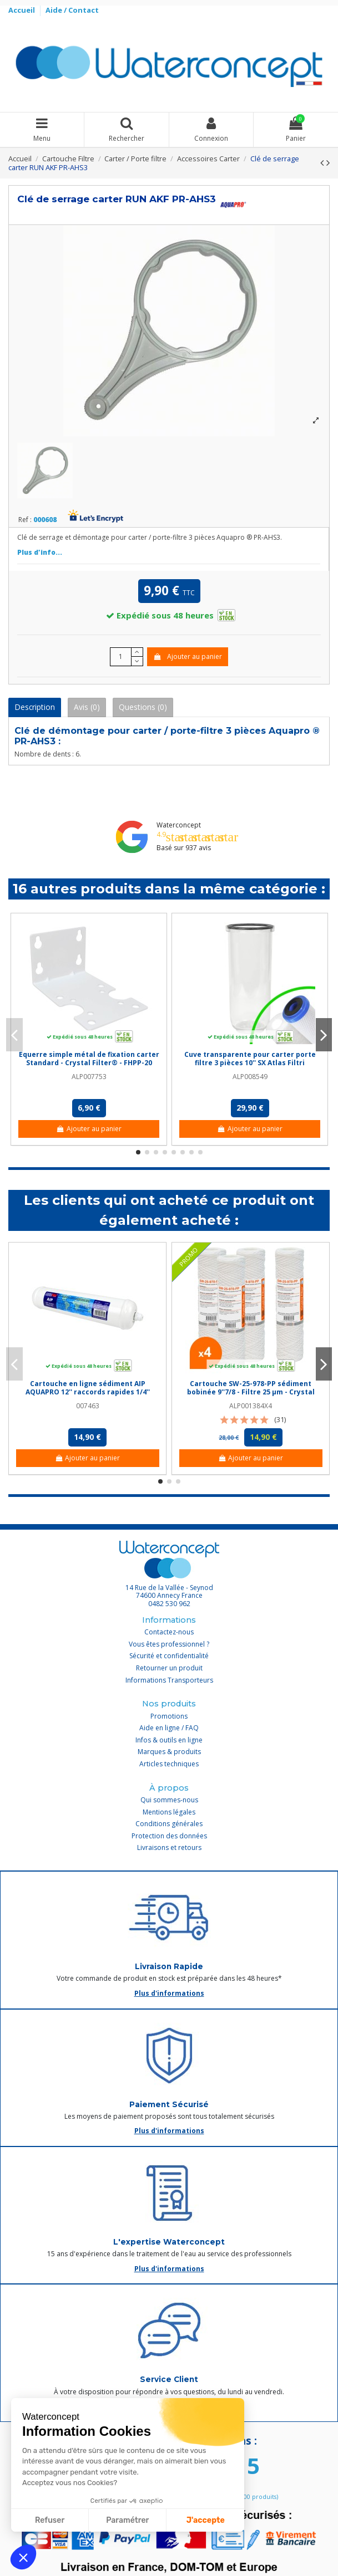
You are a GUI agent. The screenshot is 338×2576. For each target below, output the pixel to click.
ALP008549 (250, 1076)
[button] (23, 2557)
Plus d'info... (39, 552)
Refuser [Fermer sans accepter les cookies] (49, 2520)
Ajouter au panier (187, 656)
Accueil (22, 10)
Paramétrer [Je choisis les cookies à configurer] (127, 2520)
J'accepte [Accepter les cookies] (205, 2520)
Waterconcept (179, 825)
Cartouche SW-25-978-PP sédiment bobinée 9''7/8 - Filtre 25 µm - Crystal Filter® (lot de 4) (251, 1391)
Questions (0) (143, 707)
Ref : (25, 520)
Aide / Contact (72, 10)
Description (34, 707)
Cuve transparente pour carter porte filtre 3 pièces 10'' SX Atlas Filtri (250, 1058)
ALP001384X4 (250, 1405)
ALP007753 (89, 1076)
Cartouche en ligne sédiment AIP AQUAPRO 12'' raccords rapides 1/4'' (88, 1387)
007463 (87, 1405)
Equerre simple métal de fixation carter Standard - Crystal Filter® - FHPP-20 (89, 1058)
